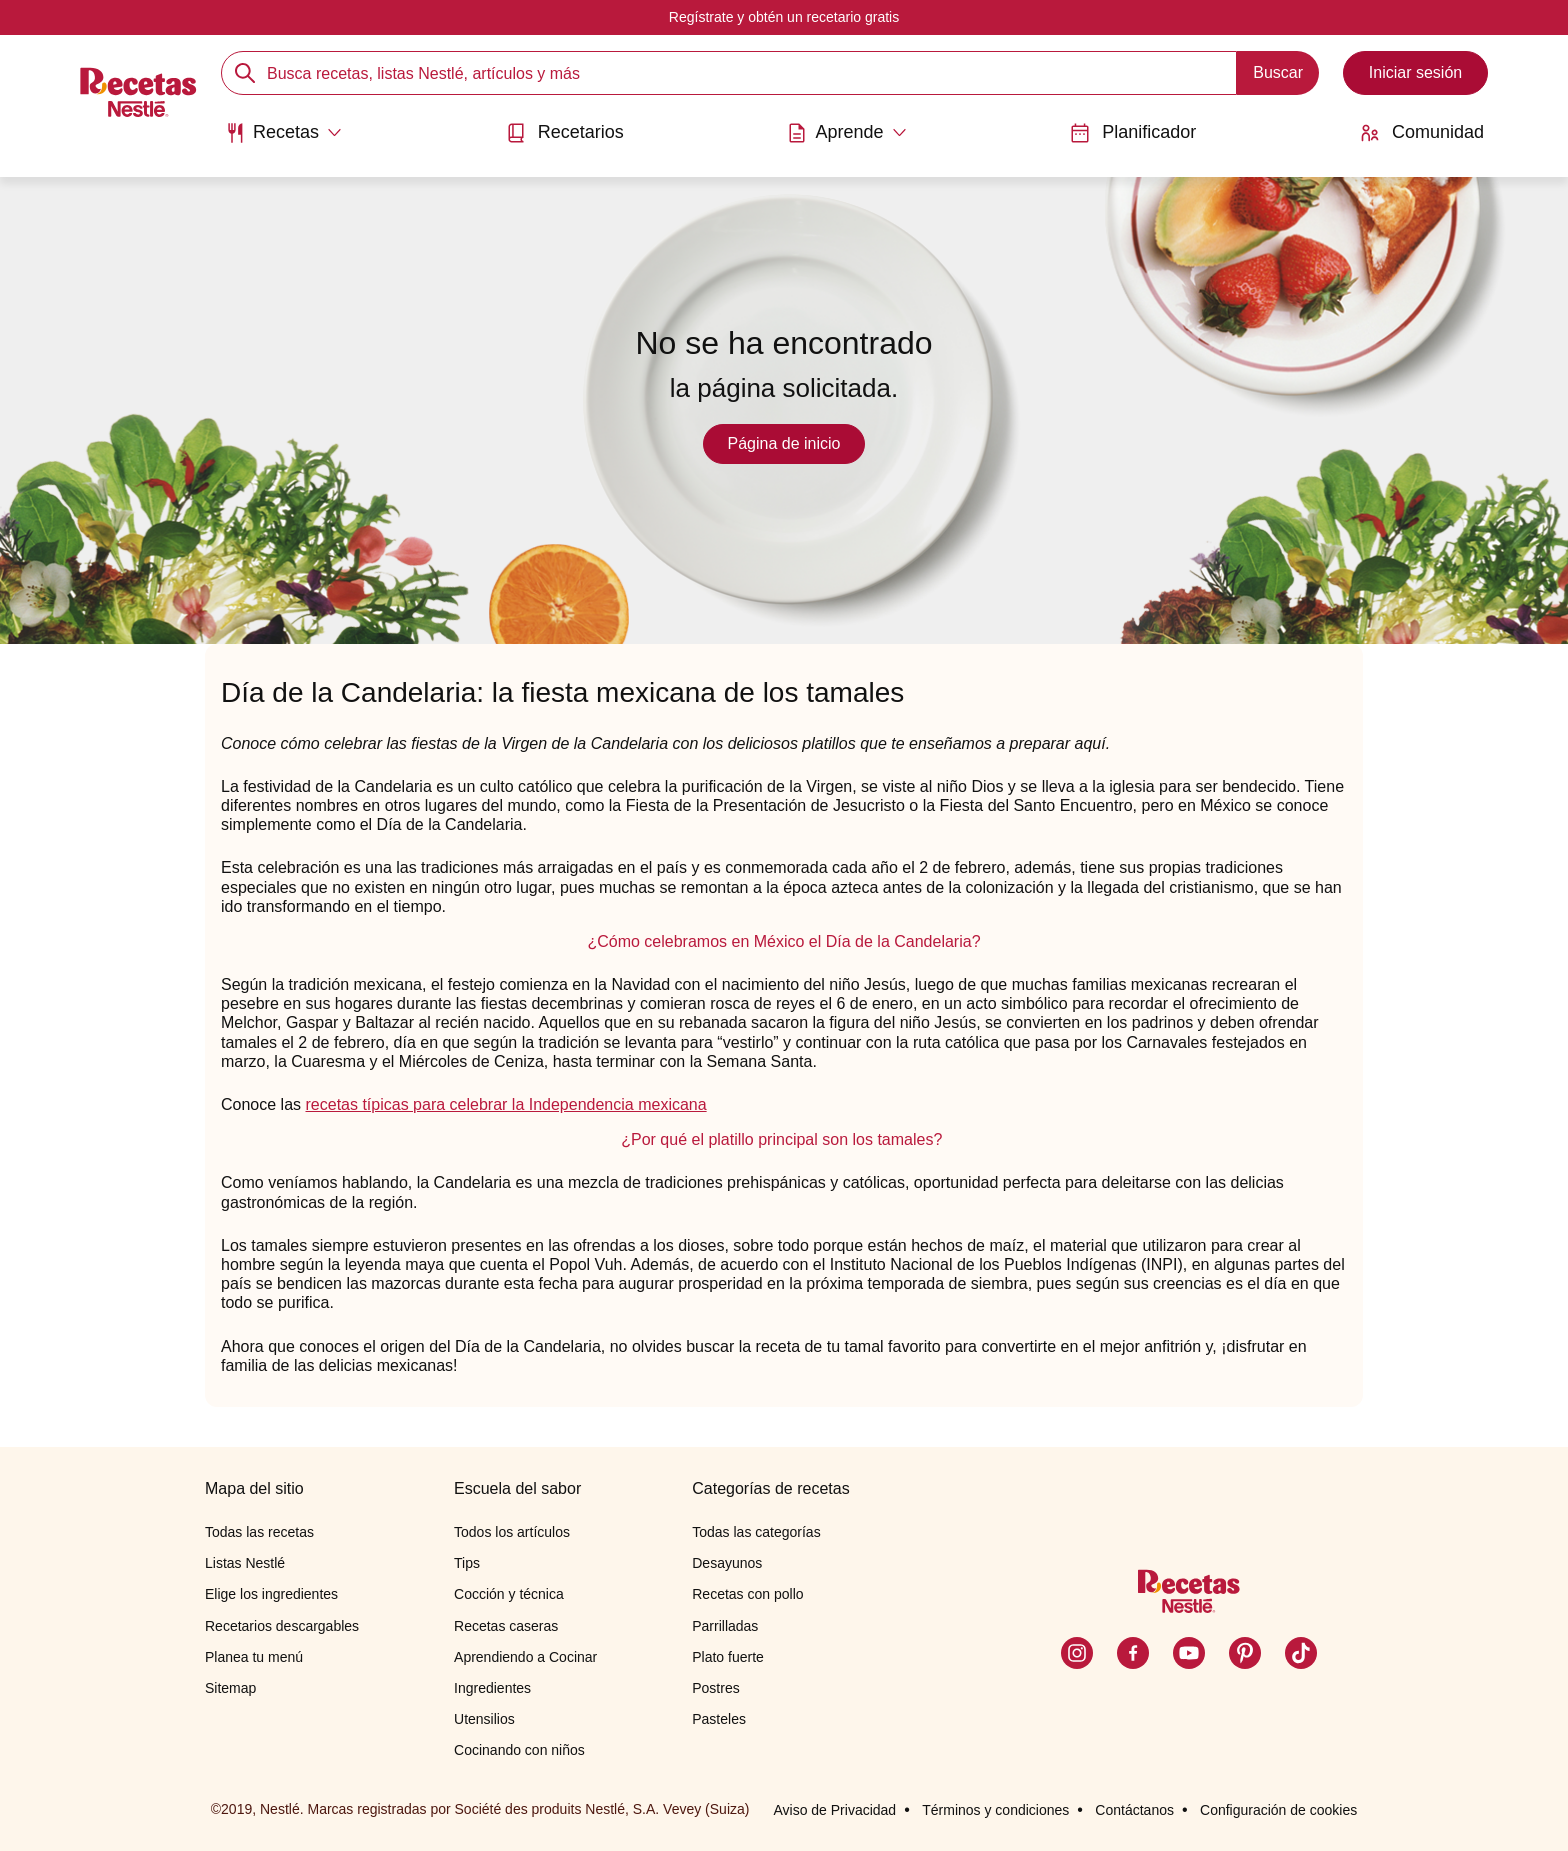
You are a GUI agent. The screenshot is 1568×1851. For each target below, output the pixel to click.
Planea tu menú (254, 1657)
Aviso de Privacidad (834, 1810)
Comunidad (1422, 132)
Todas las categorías (756, 1532)
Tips (467, 1563)
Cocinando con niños (519, 1750)
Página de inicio (784, 443)
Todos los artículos (512, 1532)
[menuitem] (283, 140)
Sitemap (230, 1688)
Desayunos (727, 1563)
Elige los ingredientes (271, 1594)
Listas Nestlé (245, 1563)
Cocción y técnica (509, 1594)
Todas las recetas (259, 1532)
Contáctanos (1134, 1810)
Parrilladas (725, 1626)
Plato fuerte (728, 1657)
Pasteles (719, 1719)
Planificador (1133, 132)
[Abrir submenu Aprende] (846, 133)
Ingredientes (492, 1688)
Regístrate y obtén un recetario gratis (784, 17)
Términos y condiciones (995, 1810)
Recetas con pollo (747, 1594)
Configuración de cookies (1278, 1810)
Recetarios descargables (282, 1626)
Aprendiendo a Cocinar (525, 1657)
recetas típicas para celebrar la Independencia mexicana (506, 1104)
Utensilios (484, 1719)
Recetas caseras (506, 1626)
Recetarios (565, 132)
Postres (715, 1688)
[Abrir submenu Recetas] (283, 133)
